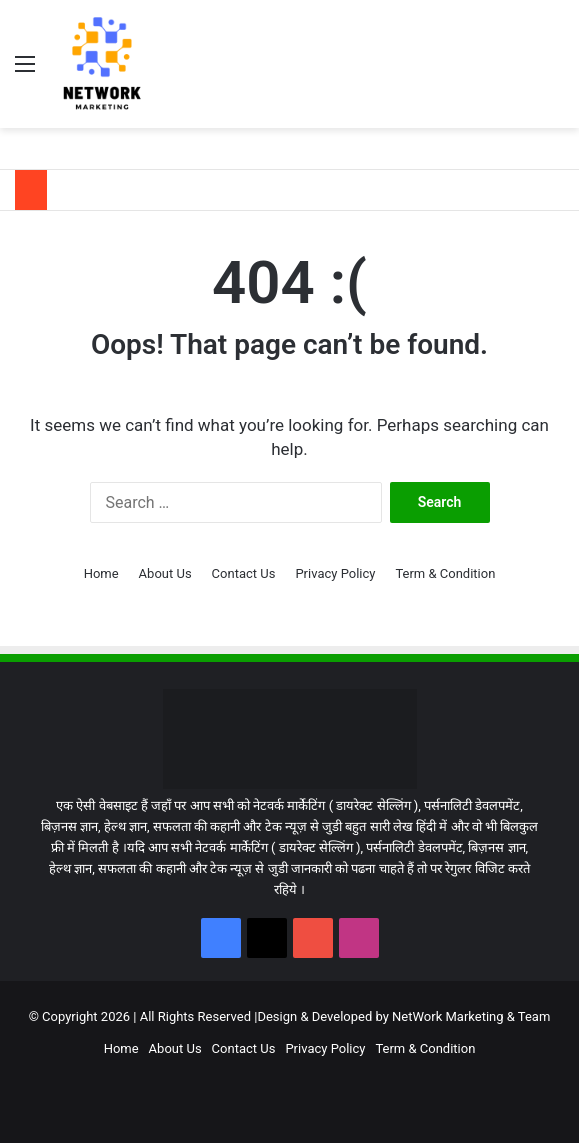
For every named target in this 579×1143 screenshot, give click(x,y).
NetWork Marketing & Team (471, 1016)
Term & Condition (445, 573)
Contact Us (244, 573)
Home (101, 573)
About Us (165, 573)
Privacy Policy (335, 573)
